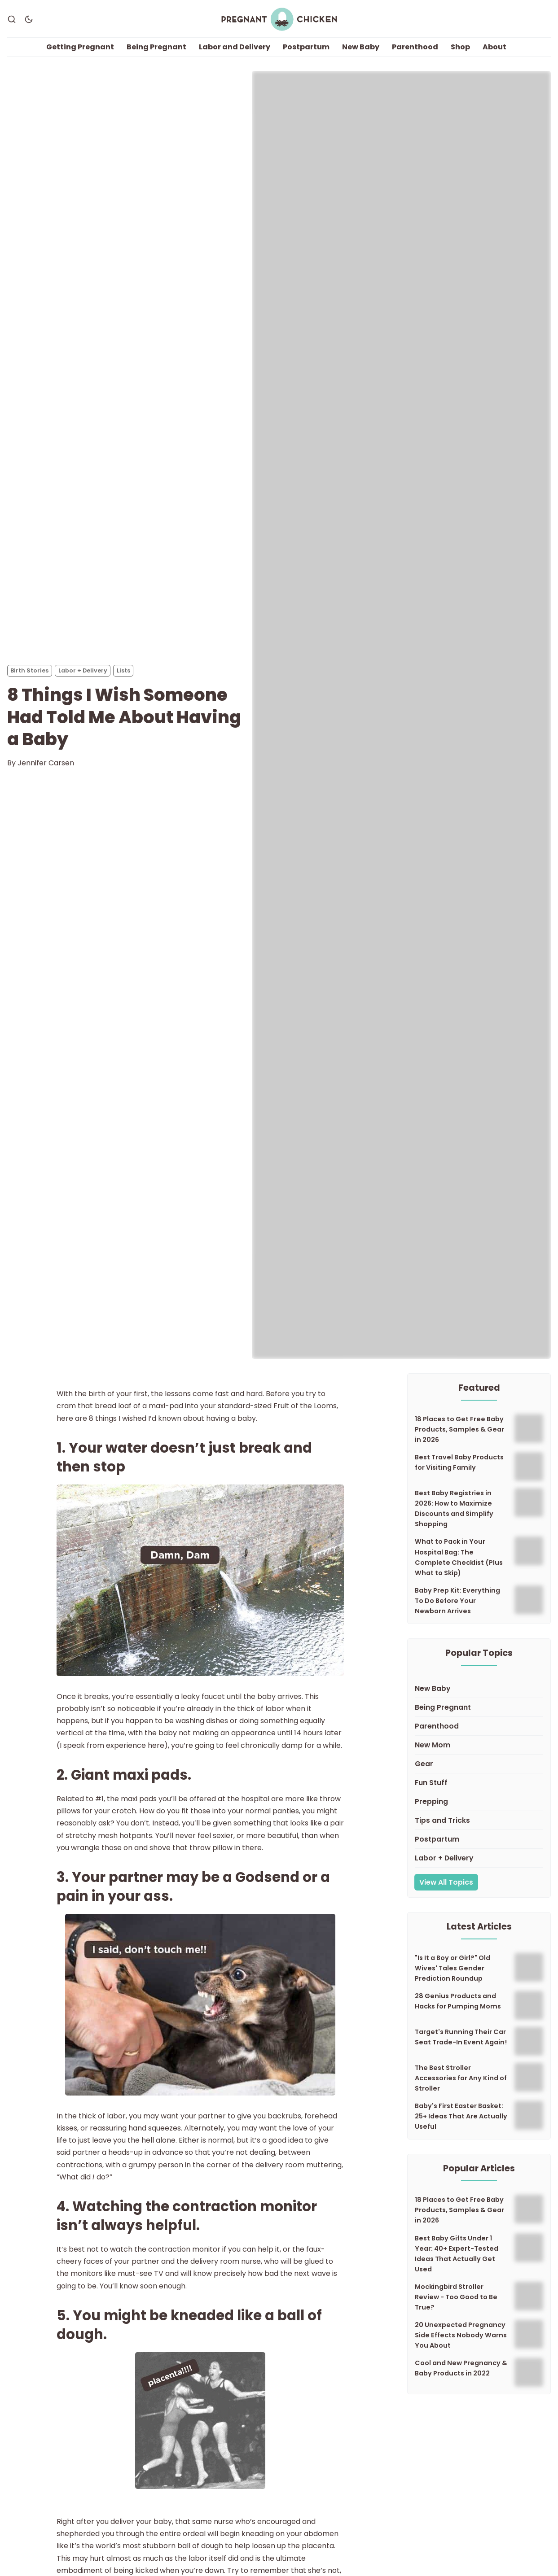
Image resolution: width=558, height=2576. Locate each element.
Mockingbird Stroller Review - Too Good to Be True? (456, 2297)
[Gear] (479, 1764)
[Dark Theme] (28, 19)
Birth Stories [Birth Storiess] (29, 670)
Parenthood (415, 47)
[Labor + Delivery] (479, 1858)
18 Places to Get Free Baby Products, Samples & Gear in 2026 (459, 1430)
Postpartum (306, 47)
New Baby (360, 47)
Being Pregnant (156, 47)
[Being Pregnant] (479, 1707)
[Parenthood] (479, 1726)
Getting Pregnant (80, 47)
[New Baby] (479, 1688)
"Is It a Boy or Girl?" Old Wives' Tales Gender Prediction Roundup (452, 1968)
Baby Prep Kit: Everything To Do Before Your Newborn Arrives (457, 1600)
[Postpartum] (479, 1839)
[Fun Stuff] (479, 1782)
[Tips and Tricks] (479, 1820)
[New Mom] (479, 1745)
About (494, 47)
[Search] (11, 19)
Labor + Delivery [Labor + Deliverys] (82, 670)
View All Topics (446, 1882)
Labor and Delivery (234, 47)
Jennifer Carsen (46, 763)
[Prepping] (479, 1801)
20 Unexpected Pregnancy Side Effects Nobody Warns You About (461, 2335)
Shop (460, 47)
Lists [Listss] (123, 670)
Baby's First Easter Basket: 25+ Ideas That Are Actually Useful (461, 2116)
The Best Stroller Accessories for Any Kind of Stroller (461, 2078)
